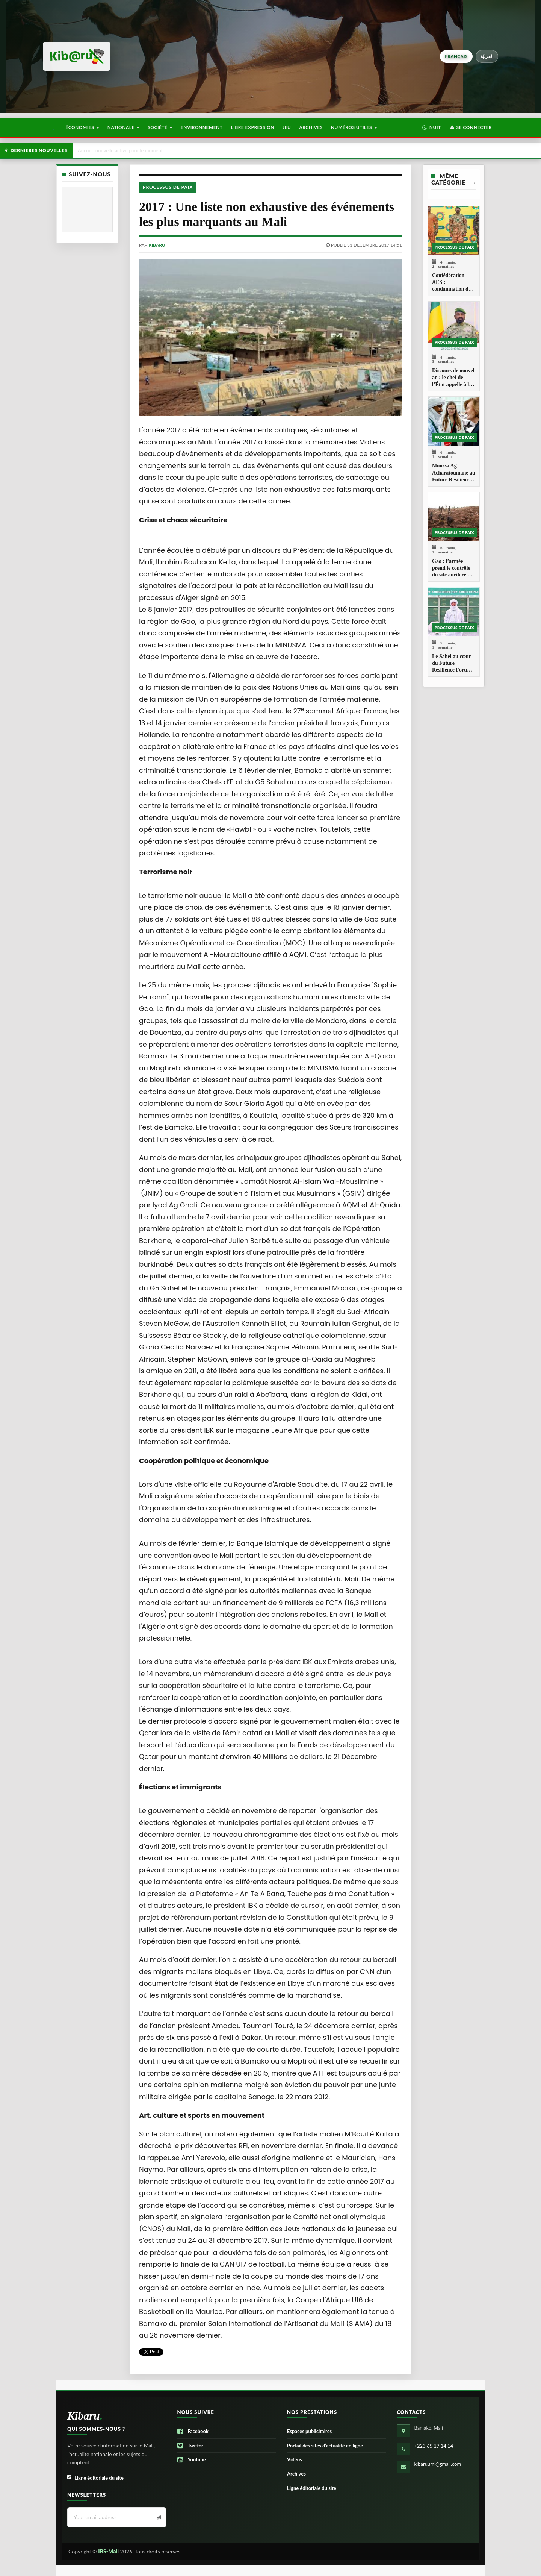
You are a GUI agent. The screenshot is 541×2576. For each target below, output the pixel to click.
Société (160, 127)
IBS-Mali (108, 2551)
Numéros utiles (354, 127)
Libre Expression (253, 127)
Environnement (202, 127)
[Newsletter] (158, 2518)
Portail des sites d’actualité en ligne (325, 2446)
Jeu (287, 127)
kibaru (156, 245)
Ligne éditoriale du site (95, 2478)
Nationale (123, 127)
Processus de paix (168, 187)
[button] (431, 127)
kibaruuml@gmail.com (437, 2464)
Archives (310, 127)
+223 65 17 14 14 (433, 2446)
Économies (82, 127)
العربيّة (487, 56)
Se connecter (470, 127)
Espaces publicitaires (309, 2431)
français (456, 56)
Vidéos (294, 2459)
